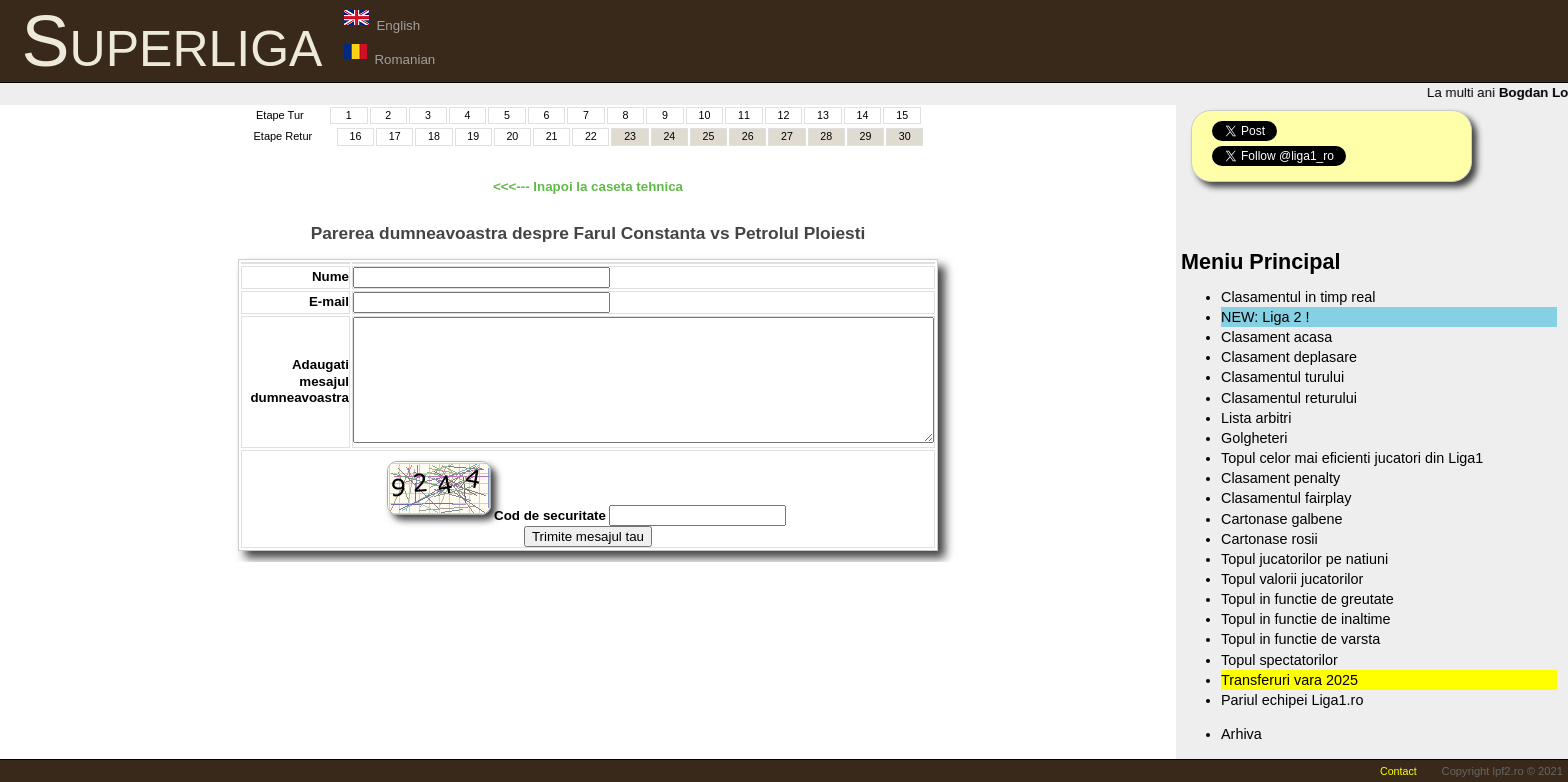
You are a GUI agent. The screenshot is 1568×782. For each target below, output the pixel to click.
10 (705, 115)
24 (669, 136)
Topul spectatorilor (1279, 660)
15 (902, 115)
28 (826, 136)
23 (630, 136)
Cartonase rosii (1269, 539)
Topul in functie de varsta (1300, 639)
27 (787, 136)
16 (356, 136)
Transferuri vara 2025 (1289, 680)
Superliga (172, 41)
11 (744, 115)
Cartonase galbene (1282, 519)
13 (823, 115)
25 (709, 136)
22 (591, 136)
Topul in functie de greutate (1307, 599)
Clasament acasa (1276, 337)
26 (748, 136)
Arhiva (1241, 734)
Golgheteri (1254, 438)
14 (863, 115)
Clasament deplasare (1289, 357)
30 (905, 136)
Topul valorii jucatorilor (1292, 579)
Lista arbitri (1256, 418)
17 (395, 136)
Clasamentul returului (1289, 398)
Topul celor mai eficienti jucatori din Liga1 (1352, 458)
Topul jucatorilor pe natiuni (1304, 559)
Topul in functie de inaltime (1306, 619)
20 (512, 136)
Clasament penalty (1280, 478)
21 (552, 136)
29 (866, 136)
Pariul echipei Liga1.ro (1292, 700)
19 (473, 136)
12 (784, 115)
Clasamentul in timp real (1298, 297)
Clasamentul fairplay (1286, 498)
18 (434, 136)
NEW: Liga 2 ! (1265, 317)
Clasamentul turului (1282, 377)
